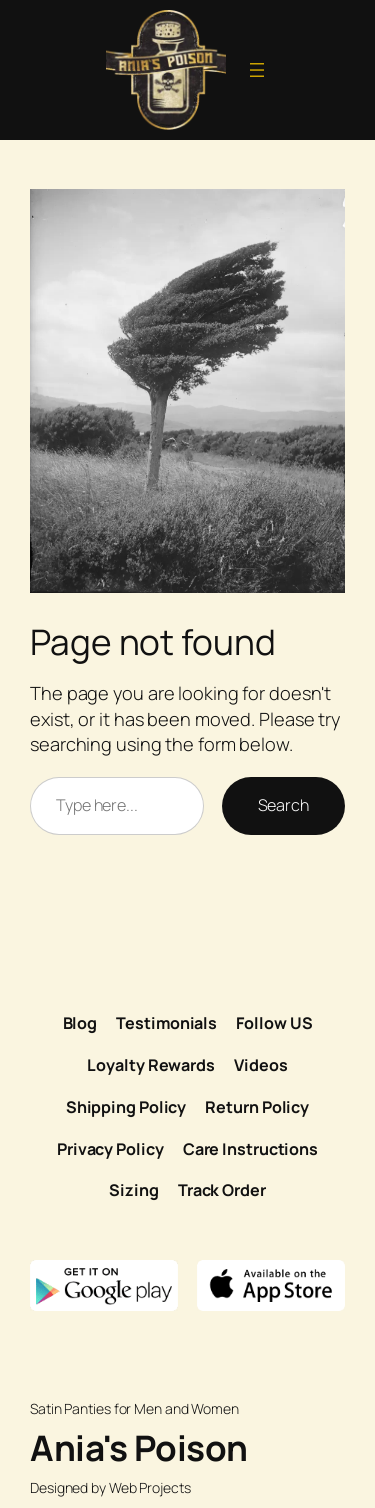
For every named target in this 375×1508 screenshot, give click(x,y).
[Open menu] (257, 70)
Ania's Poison (139, 1448)
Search (283, 805)
